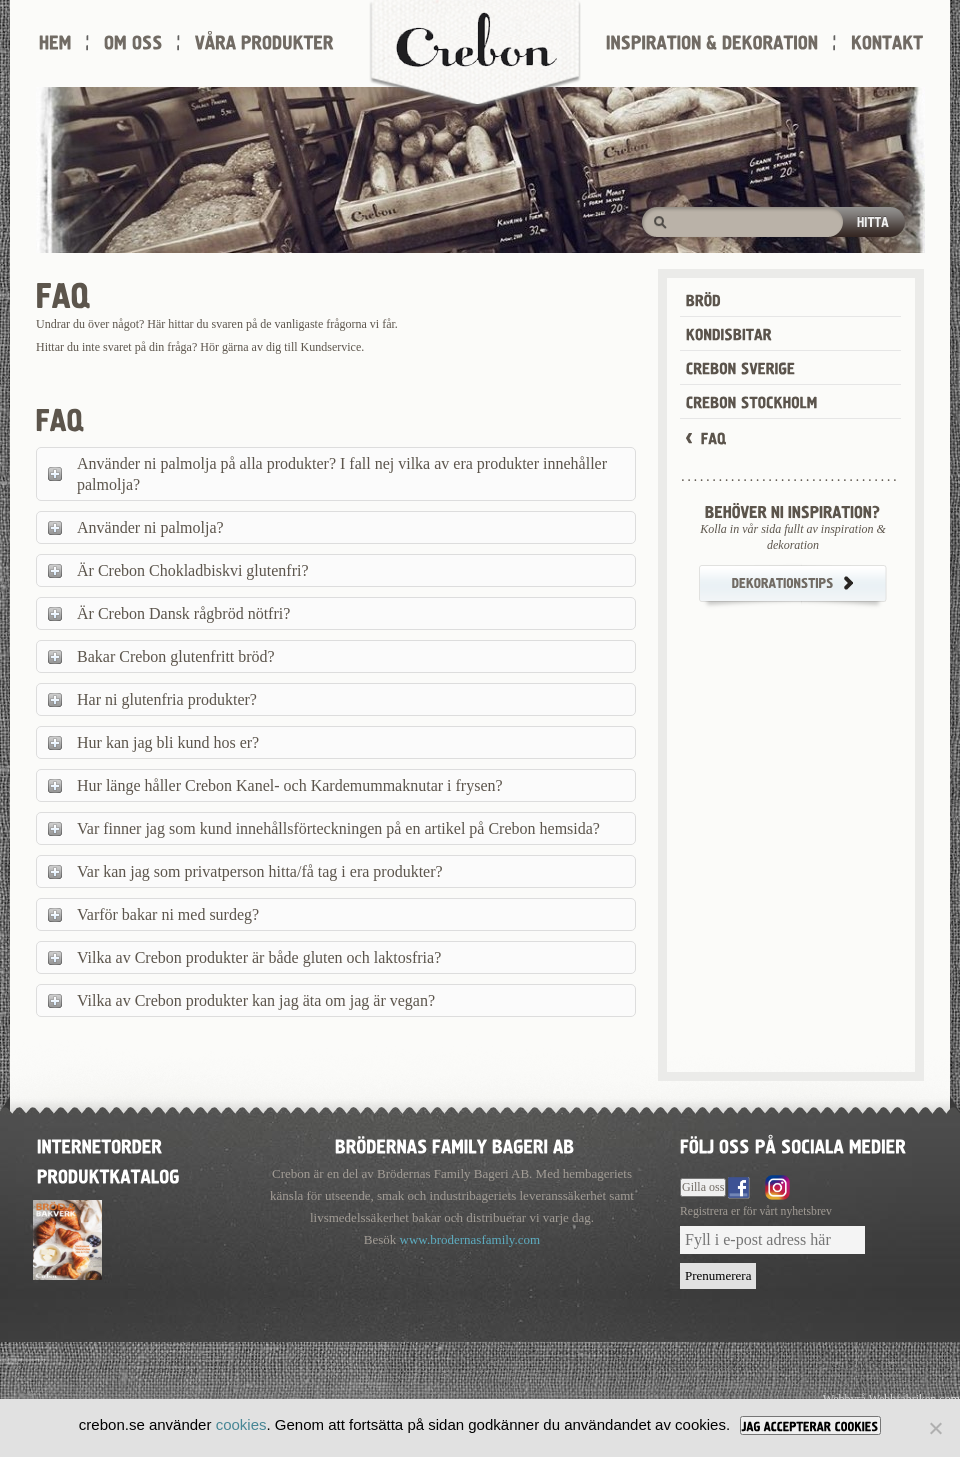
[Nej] (935, 1428)
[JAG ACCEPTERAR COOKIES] (810, 1425)
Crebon (475, 55)
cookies (241, 1424)
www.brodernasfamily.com (470, 1239)
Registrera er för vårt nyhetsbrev (756, 1211)
